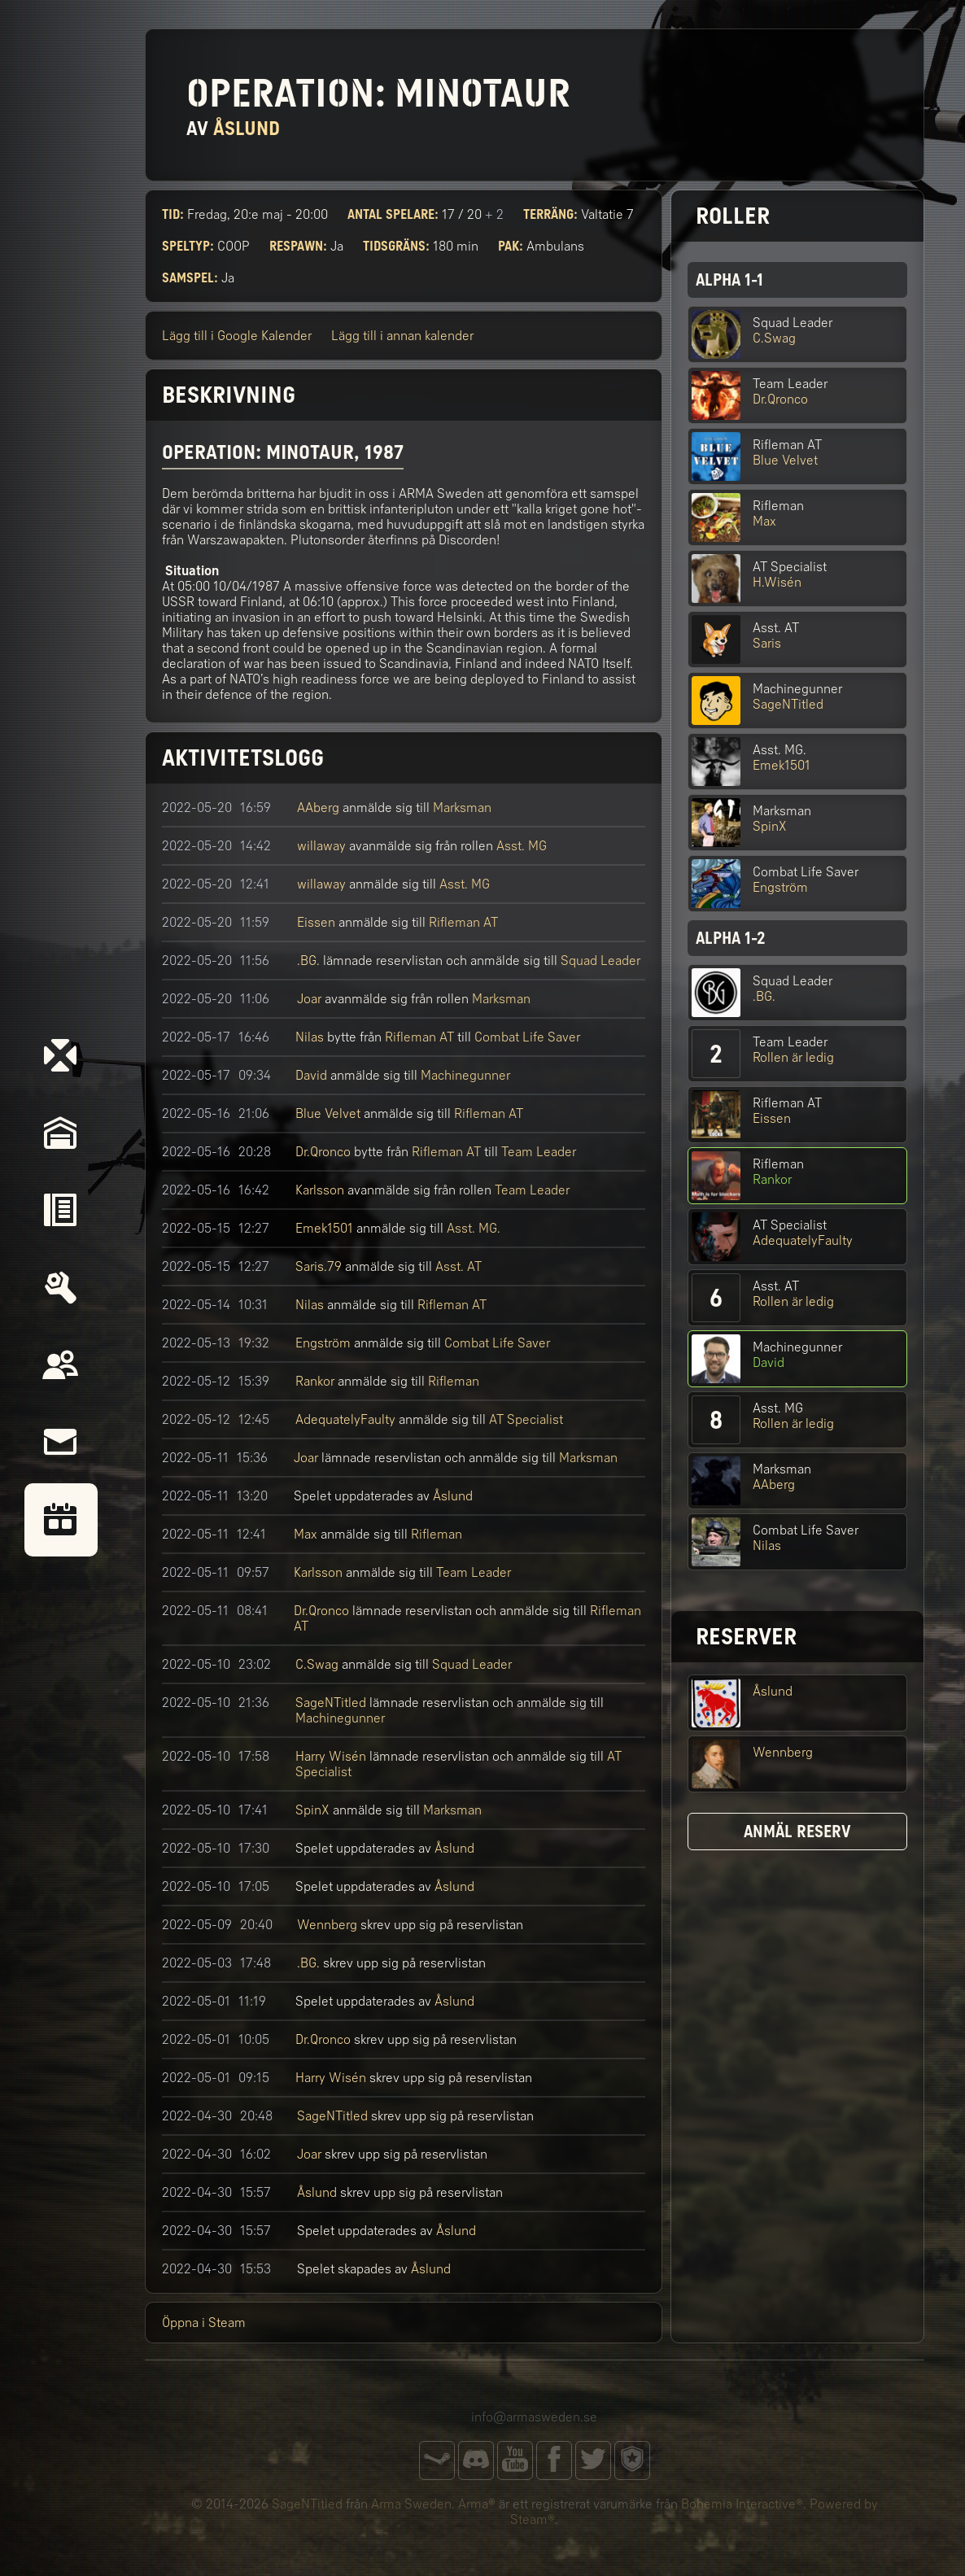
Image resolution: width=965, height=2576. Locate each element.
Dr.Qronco (323, 1151)
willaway (321, 846)
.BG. (308, 960)
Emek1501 (324, 1228)
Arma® (477, 2504)
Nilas (309, 1037)
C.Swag (316, 1664)
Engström (323, 1343)
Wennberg (327, 1924)
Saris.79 (318, 1266)
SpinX (312, 1810)
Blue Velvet (327, 1113)
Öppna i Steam (204, 2322)
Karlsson (319, 1190)
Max (305, 1534)
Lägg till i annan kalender (402, 335)
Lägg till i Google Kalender (237, 335)
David (311, 1075)
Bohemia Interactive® (742, 2504)
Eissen (316, 922)
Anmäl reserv (797, 1831)
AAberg (318, 807)
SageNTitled (330, 1702)
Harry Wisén (330, 1756)
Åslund (453, 1496)
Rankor (314, 1381)
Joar (309, 998)
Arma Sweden (411, 2504)
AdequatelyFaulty (345, 1419)
